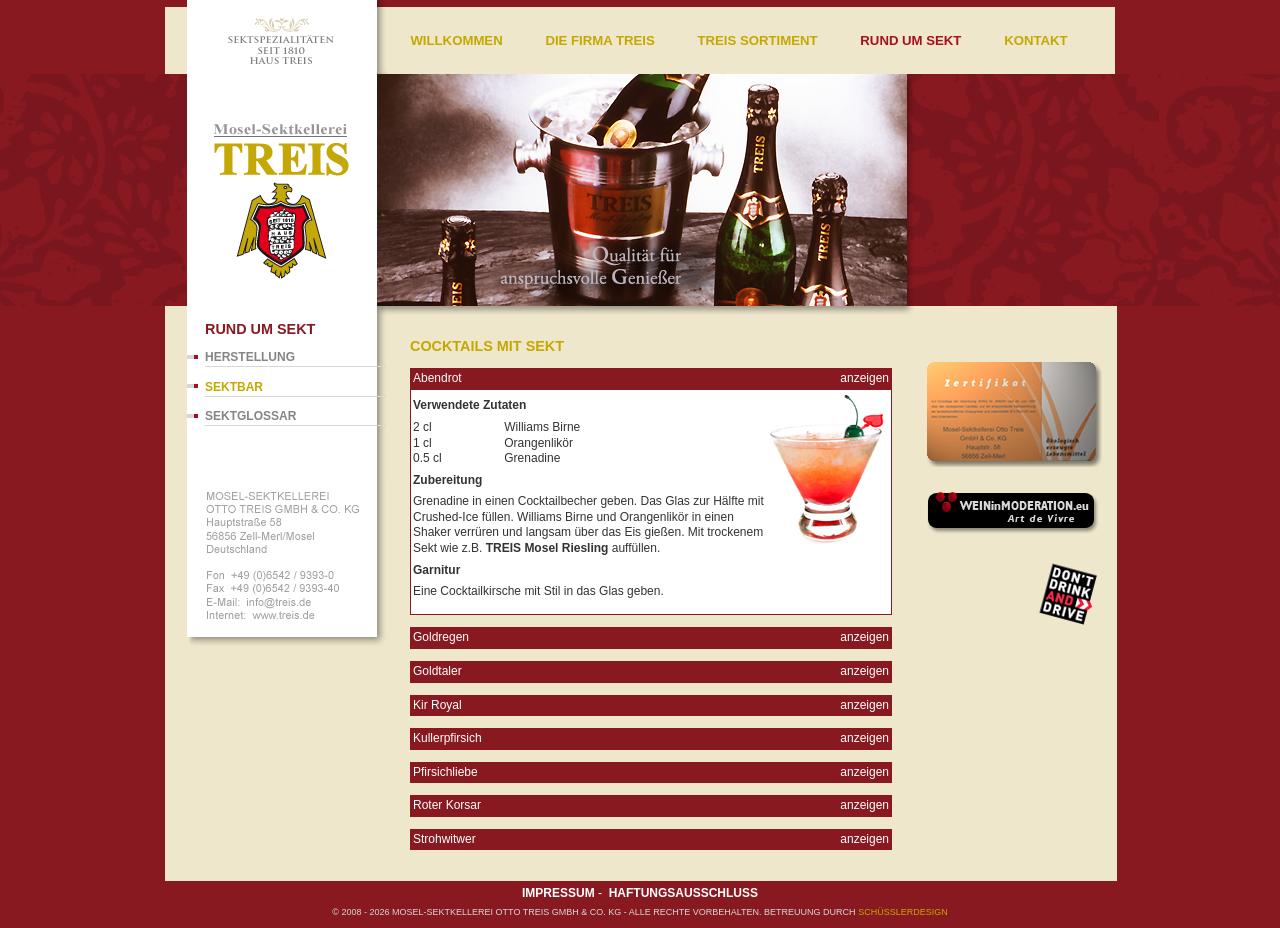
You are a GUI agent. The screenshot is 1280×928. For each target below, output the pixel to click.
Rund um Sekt (910, 40)
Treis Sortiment (757, 40)
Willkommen (456, 40)
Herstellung (250, 357)
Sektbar (234, 387)
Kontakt (1035, 40)
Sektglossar (250, 416)
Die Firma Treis (599, 40)
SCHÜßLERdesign (903, 912)
